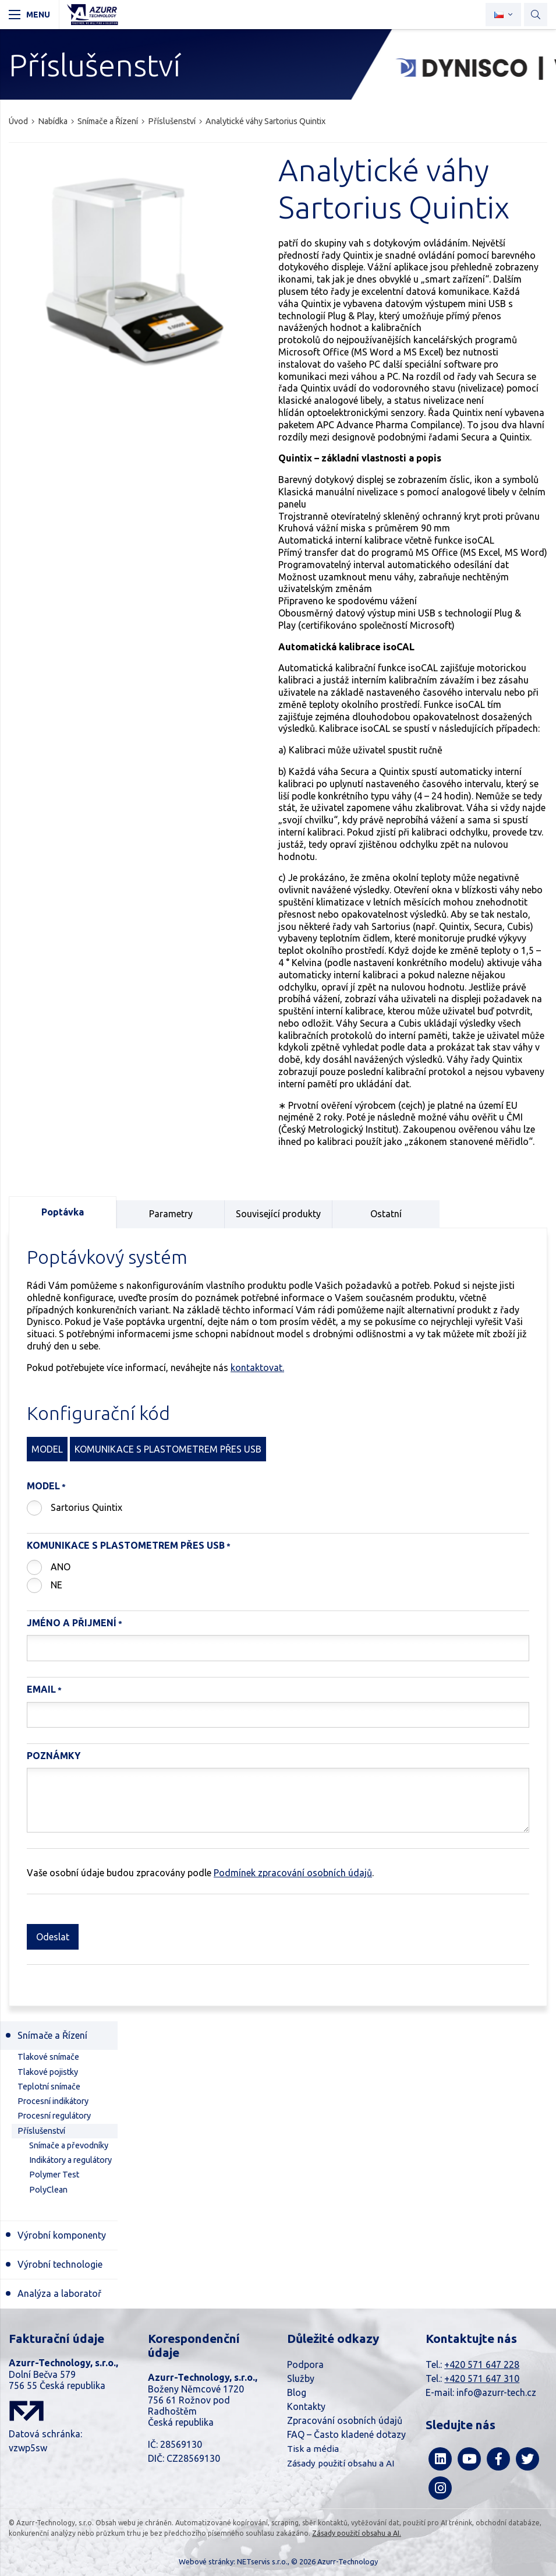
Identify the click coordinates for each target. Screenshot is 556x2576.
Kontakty (306, 2406)
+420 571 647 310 (481, 2378)
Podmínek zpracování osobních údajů (293, 1872)
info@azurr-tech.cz (496, 2392)
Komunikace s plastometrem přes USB (126, 1545)
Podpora (305, 2364)
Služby (300, 2378)
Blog (296, 2392)
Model (43, 1486)
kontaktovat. (257, 1367)
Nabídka (53, 121)
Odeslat (52, 1937)
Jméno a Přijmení (71, 1623)
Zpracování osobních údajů (344, 2420)
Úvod (18, 121)
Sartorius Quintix (86, 1507)
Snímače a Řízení (107, 121)
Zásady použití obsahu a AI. (356, 2533)
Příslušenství (172, 121)
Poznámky (53, 1755)
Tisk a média (313, 2449)
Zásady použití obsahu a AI (340, 2463)
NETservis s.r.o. (262, 2561)
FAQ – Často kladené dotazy (346, 2434)
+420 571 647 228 (481, 2364)
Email (41, 1689)
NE (56, 1585)
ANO (60, 1567)
